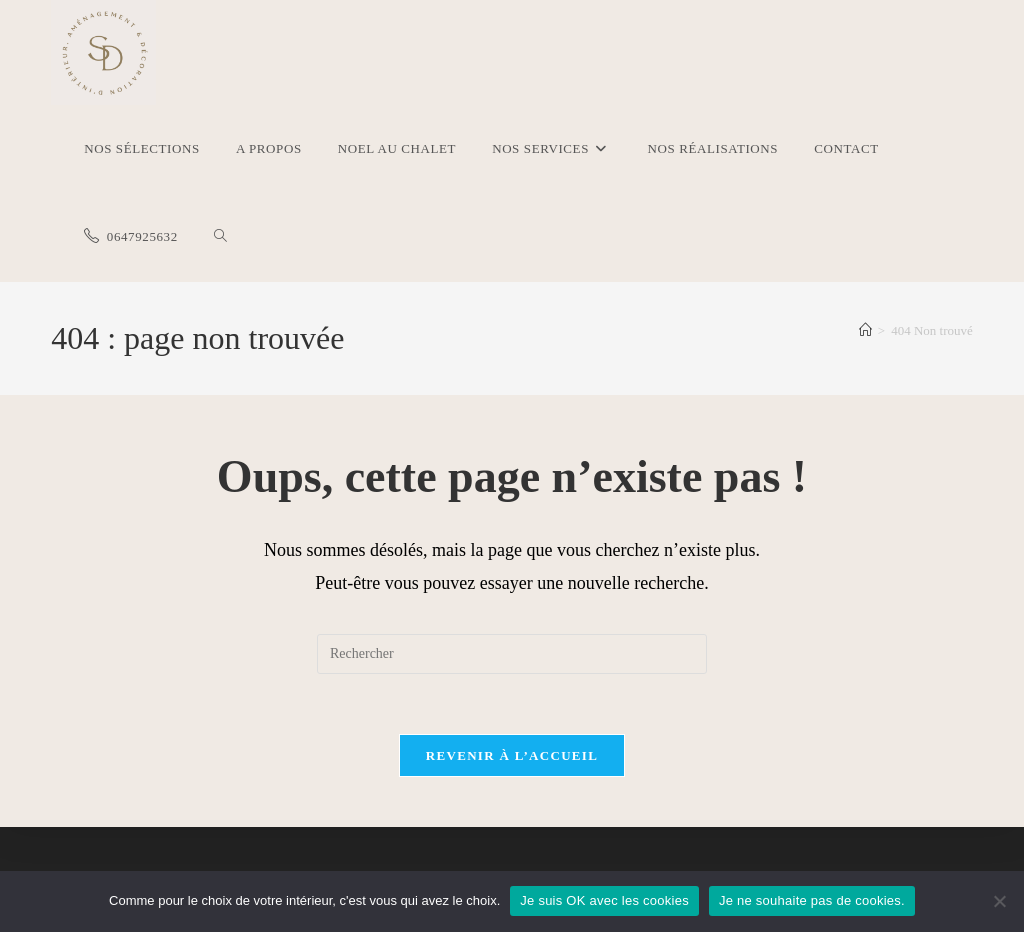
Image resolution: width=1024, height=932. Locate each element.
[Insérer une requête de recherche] (512, 654)
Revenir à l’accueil (512, 755)
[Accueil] (865, 330)
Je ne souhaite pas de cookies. (812, 900)
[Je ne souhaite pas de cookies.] (999, 901)
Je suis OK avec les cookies (604, 900)
